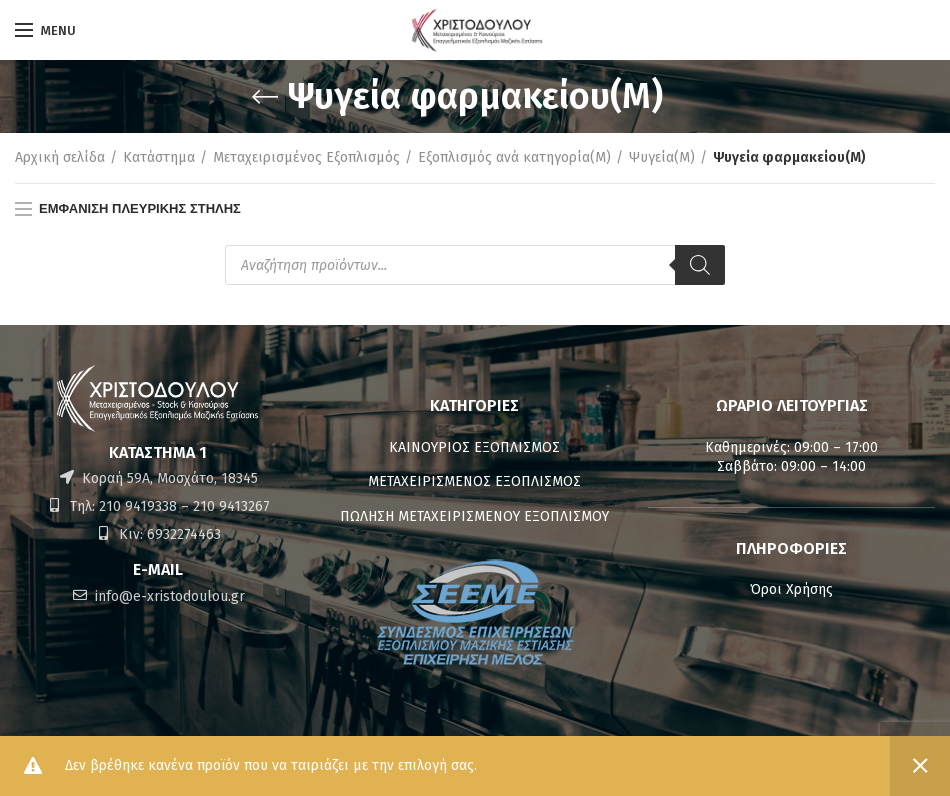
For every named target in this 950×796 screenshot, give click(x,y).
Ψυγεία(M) (662, 157)
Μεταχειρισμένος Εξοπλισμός (306, 157)
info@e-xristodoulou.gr (168, 596)
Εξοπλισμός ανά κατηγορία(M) (514, 157)
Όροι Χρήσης (791, 589)
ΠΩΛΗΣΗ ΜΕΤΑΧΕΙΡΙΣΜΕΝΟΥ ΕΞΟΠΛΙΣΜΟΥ (474, 516)
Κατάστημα (159, 157)
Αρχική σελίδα (60, 157)
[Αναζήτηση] (700, 265)
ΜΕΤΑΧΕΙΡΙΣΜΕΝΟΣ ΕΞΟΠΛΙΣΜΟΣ (474, 481)
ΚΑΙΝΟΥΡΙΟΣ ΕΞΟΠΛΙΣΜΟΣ (474, 447)
